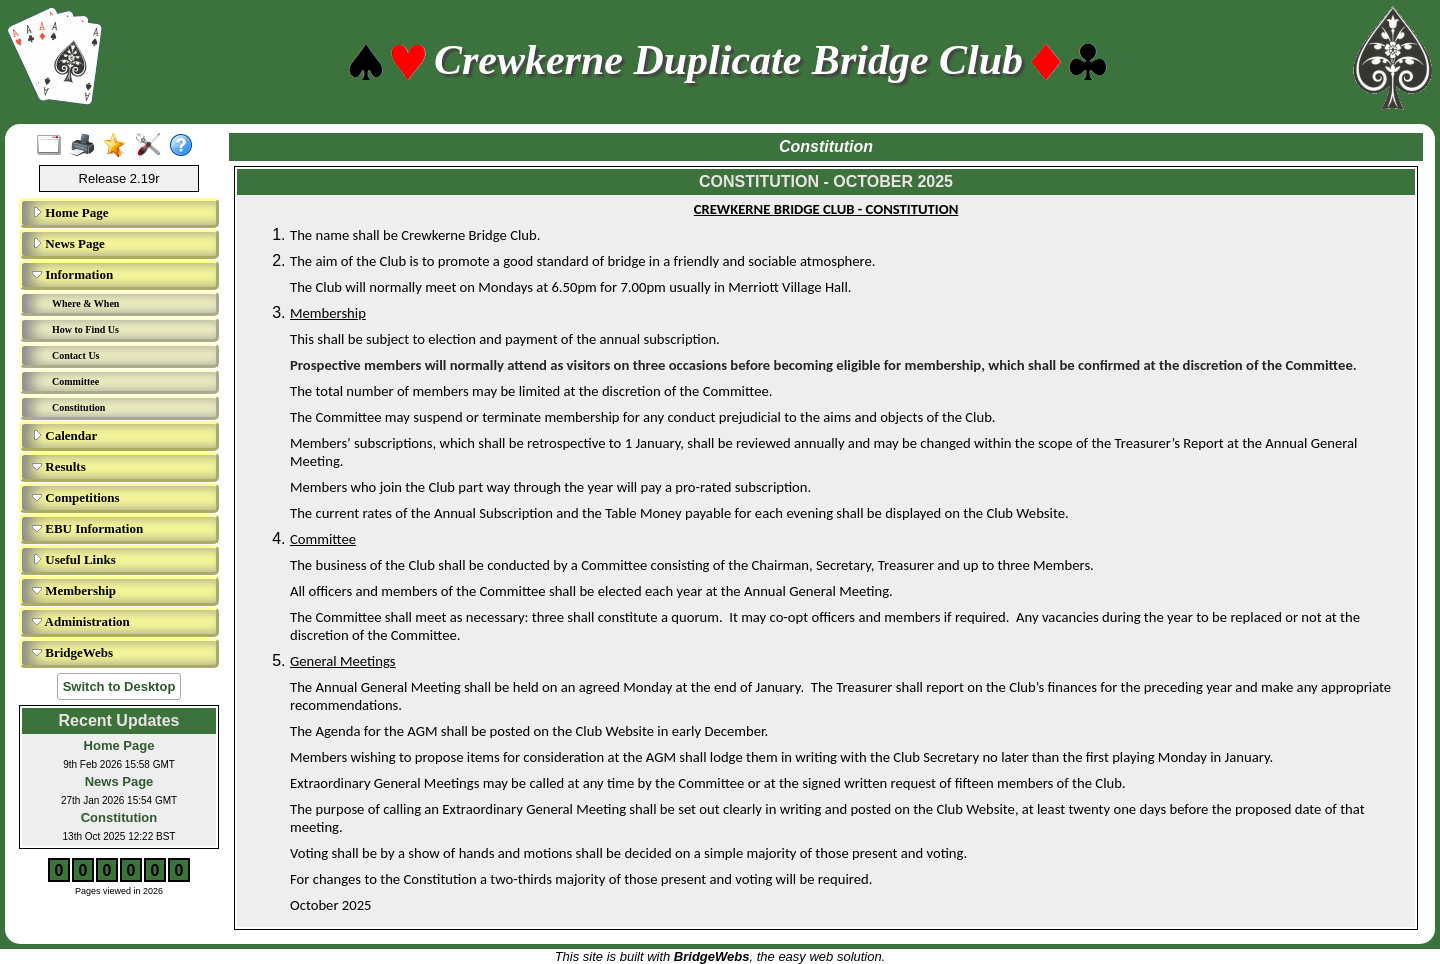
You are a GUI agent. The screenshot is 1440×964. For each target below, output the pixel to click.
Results (59, 466)
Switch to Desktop (119, 686)
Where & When (85, 303)
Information (72, 274)
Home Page (70, 212)
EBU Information (87, 528)
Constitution (78, 407)
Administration (81, 621)
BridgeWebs (72, 652)
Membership (74, 590)
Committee (75, 381)
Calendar (64, 435)
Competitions (76, 497)
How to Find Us (85, 329)
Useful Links (74, 559)
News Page (68, 243)
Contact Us (76, 355)
